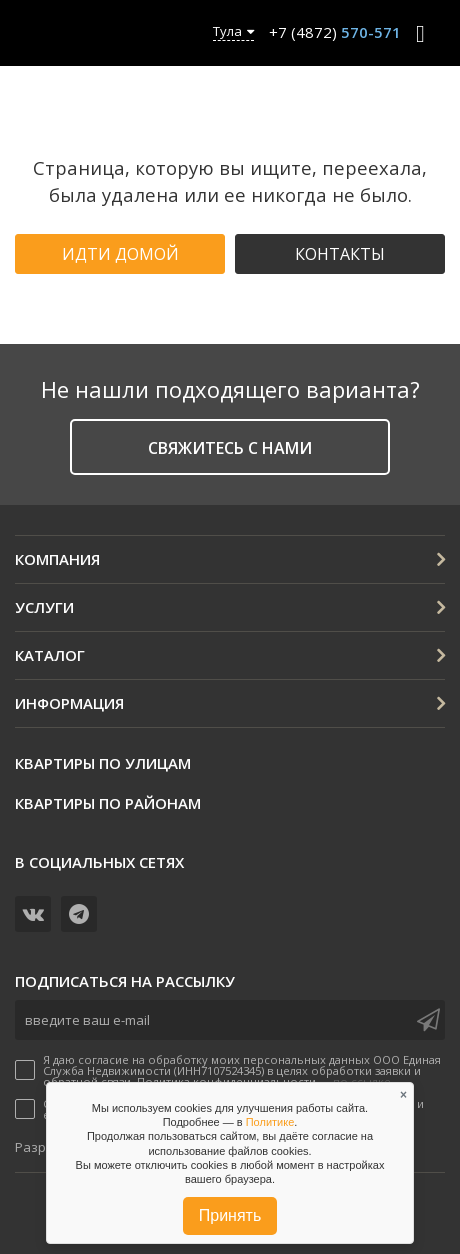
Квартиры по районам (108, 803)
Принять (230, 1215)
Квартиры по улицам (103, 763)
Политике (270, 1122)
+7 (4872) (335, 32)
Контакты (340, 254)
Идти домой (120, 254)
